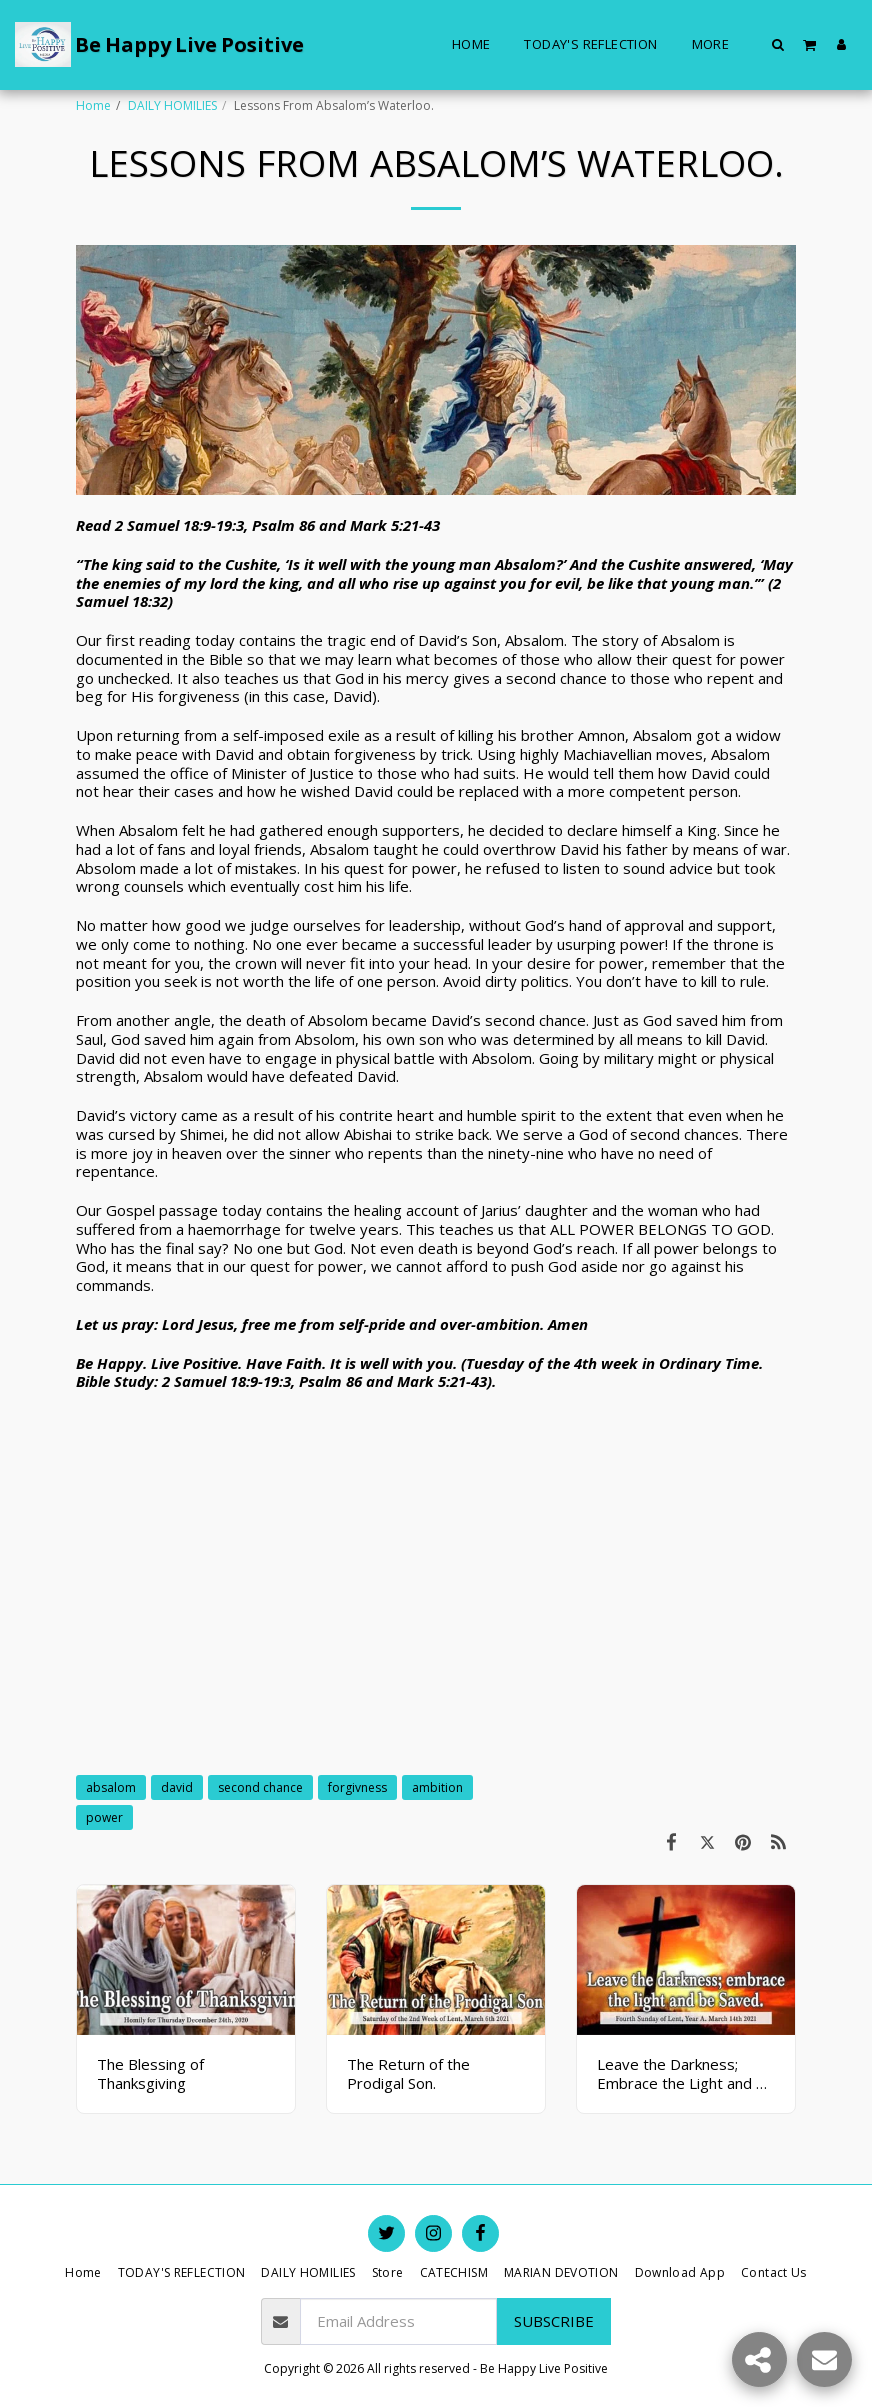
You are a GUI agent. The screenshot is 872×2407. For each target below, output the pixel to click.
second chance (260, 1787)
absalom (111, 1787)
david (177, 1787)
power (104, 1817)
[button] (778, 44)
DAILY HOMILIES (172, 105)
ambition (437, 1787)
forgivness (357, 1787)
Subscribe (554, 2321)
